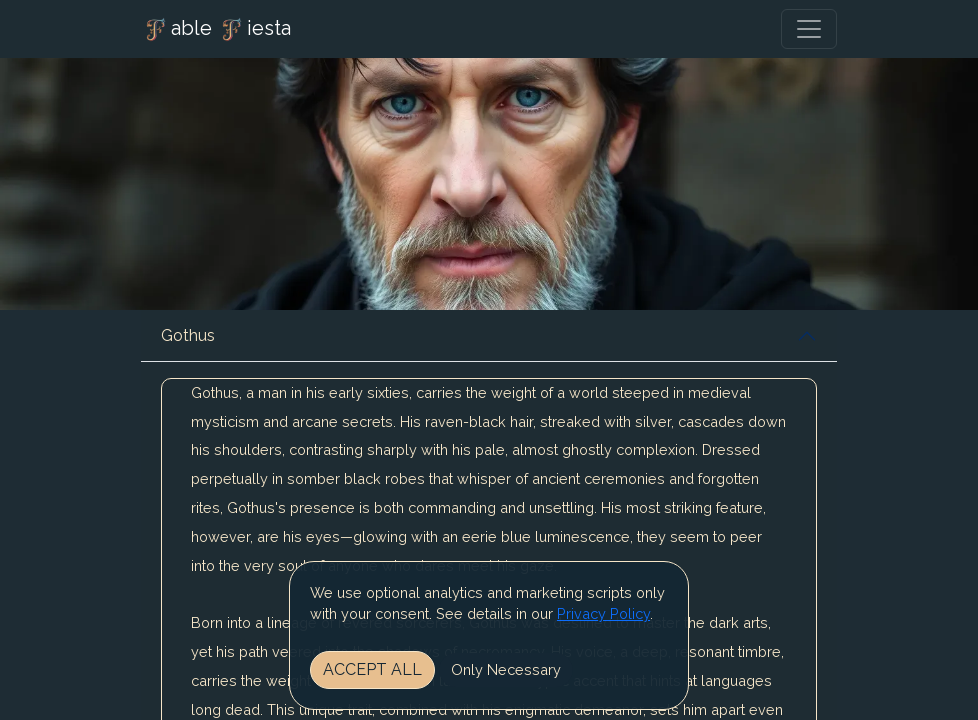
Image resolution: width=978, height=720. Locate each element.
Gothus (188, 335)
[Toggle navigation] (809, 29)
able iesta (216, 30)
